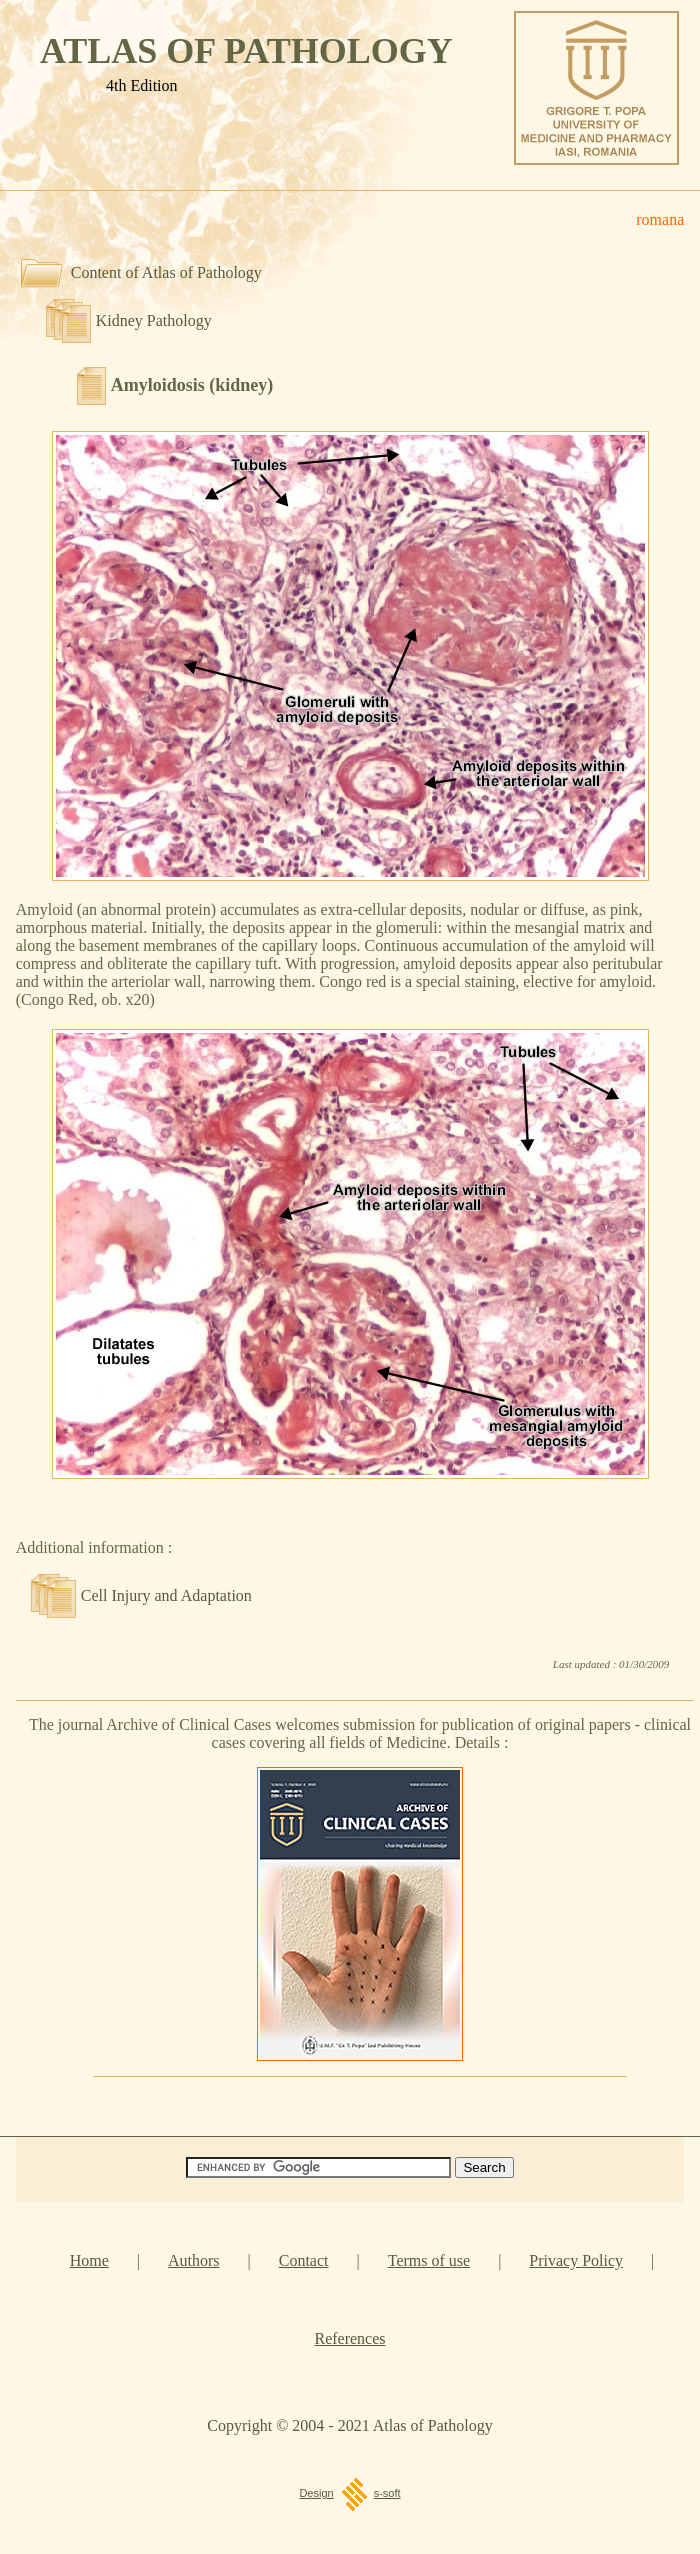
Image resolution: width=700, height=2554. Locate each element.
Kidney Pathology (154, 320)
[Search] (318, 2167)
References (349, 2338)
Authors (194, 2260)
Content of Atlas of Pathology (166, 272)
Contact (304, 2260)
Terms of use (429, 2260)
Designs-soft (349, 2493)
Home (89, 2260)
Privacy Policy (576, 2260)
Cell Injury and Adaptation (166, 1595)
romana (660, 219)
